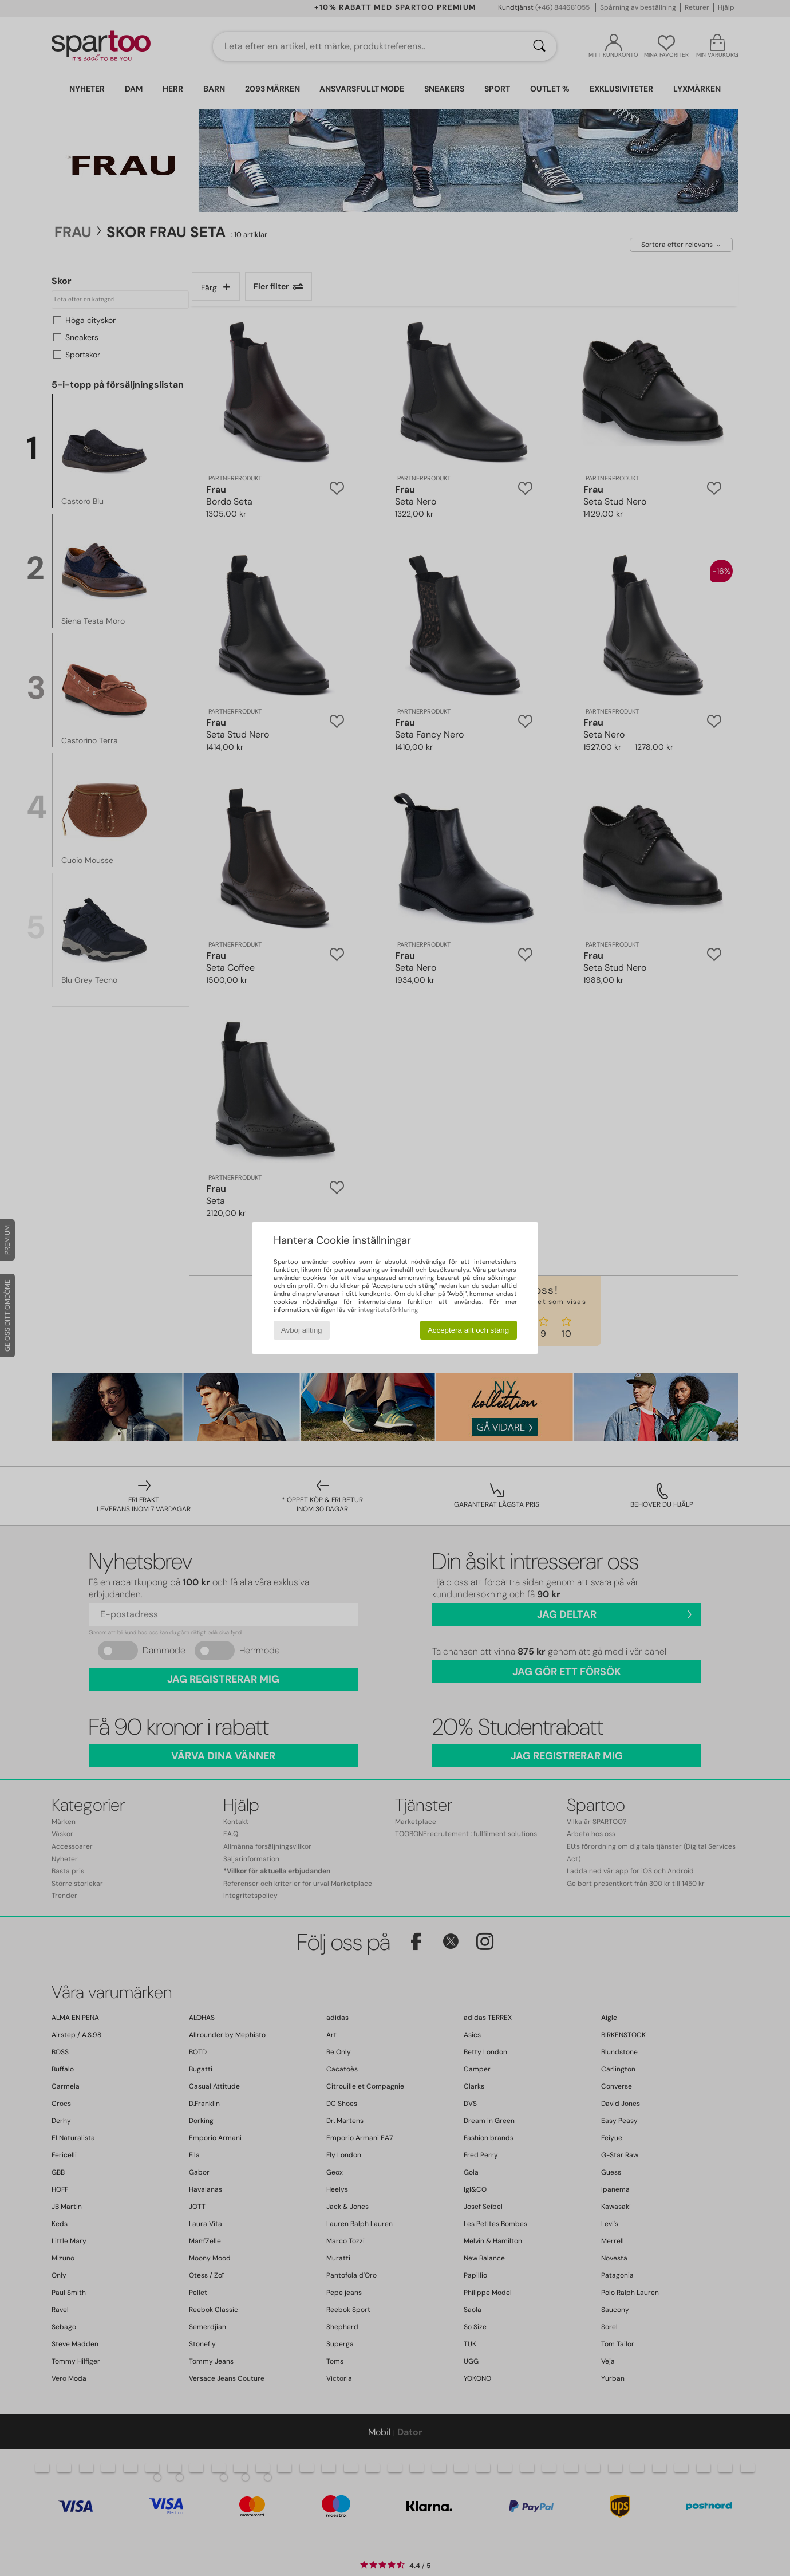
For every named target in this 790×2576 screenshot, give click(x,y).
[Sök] (539, 46)
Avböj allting (301, 1330)
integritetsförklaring (388, 1310)
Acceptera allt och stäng (468, 1330)
